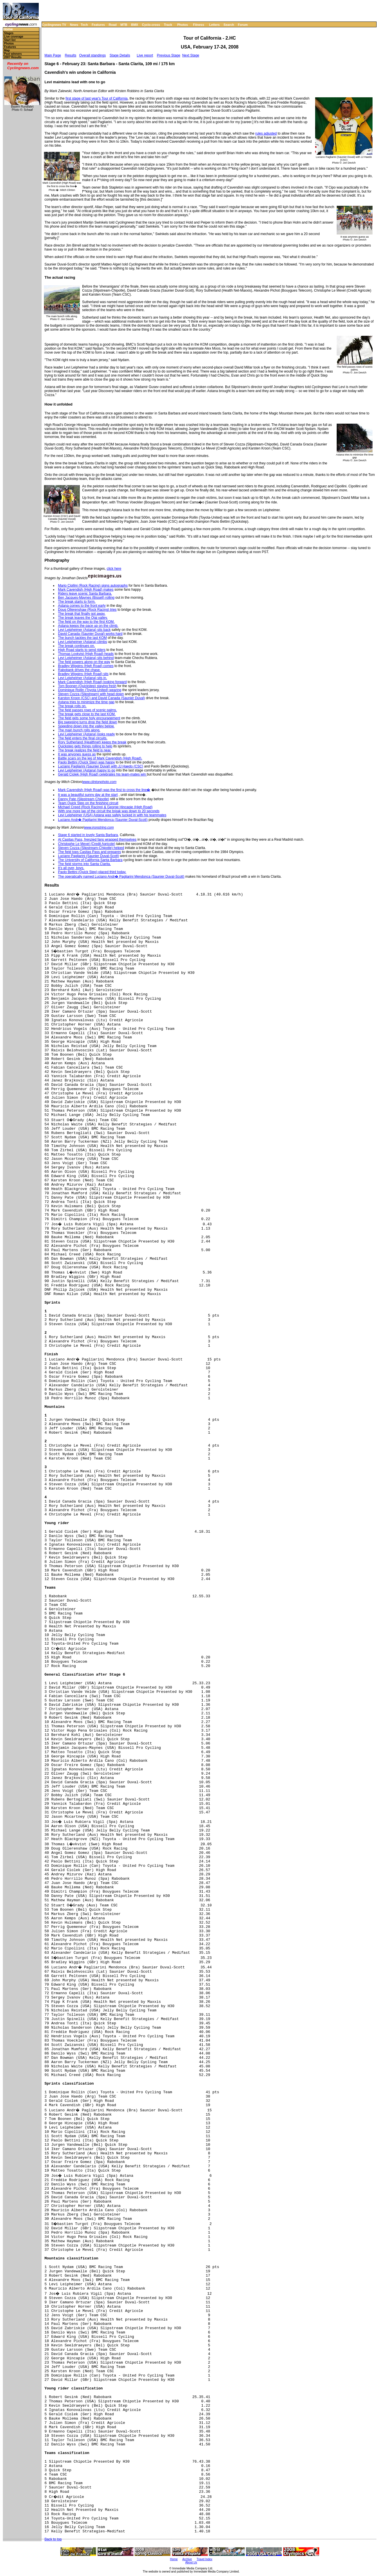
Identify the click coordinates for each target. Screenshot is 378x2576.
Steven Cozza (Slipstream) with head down (91, 694)
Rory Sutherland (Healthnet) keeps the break (92, 742)
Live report (145, 55)
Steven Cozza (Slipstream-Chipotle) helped (91, 848)
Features (98, 24)
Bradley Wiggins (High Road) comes (85, 666)
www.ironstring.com (99, 827)
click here (114, 569)
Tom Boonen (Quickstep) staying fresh (87, 686)
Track (168, 24)
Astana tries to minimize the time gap (86, 702)
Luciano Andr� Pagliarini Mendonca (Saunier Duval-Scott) (103, 820)
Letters (214, 24)
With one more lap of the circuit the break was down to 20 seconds (109, 811)
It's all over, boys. (71, 868)
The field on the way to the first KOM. (86, 622)
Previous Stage (168, 55)
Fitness (198, 24)
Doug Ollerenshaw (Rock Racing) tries (87, 610)
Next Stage (190, 55)
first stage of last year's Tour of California (96, 98)
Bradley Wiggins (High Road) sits (83, 674)
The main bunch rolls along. (79, 730)
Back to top (53, 2539)
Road (113, 24)
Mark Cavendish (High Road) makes (85, 590)
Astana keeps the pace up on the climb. (88, 626)
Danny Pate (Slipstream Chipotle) (83, 799)
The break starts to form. (77, 602)
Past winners (13, 53)
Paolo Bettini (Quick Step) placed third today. (92, 872)
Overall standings (92, 55)
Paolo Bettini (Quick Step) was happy (86, 762)
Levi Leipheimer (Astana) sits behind (86, 658)
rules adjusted (266, 133)
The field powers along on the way (84, 662)
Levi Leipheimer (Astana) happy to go (86, 770)
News (74, 24)
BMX (134, 24)
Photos (182, 24)
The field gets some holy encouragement (89, 718)
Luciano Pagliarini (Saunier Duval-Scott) (88, 856)
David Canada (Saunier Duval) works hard (90, 634)
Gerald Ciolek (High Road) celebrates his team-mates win (102, 774)
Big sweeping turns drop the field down (87, 722)
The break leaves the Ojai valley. (83, 618)
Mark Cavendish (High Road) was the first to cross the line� (104, 790)
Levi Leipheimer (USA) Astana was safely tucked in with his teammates (112, 815)
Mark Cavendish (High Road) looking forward (92, 682)
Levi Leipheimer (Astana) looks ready (86, 734)
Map (7, 50)
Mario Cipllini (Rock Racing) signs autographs (93, 586)
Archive (187, 2559)
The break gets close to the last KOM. (87, 714)
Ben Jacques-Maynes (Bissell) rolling (86, 598)
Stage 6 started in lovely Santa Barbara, (88, 835)
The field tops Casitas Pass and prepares (89, 852)
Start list (9, 40)
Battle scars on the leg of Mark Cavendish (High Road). (100, 758)
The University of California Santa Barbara (90, 860)
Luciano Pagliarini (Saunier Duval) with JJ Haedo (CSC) (100, 766)
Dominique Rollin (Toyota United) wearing (89, 690)
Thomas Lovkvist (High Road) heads (86, 654)
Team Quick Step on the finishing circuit (88, 803)
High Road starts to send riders (81, 650)
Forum (243, 24)
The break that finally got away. (81, 614)
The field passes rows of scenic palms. (87, 710)
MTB (124, 24)
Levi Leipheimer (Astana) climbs (82, 642)
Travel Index (204, 2559)
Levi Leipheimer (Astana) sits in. (82, 678)
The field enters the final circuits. (82, 738)
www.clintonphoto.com (99, 782)
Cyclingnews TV (54, 24)
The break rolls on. (72, 706)
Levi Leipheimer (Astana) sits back (84, 630)
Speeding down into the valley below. (86, 726)
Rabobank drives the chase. (79, 670)
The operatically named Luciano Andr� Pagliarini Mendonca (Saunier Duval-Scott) (121, 877)
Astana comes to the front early (82, 606)
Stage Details (120, 55)
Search (229, 24)
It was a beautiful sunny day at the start (88, 795)
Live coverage (13, 36)
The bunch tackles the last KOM (82, 638)
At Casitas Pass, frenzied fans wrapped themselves (97, 840)
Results (70, 55)
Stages (8, 33)
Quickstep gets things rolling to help (85, 746)
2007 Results (13, 57)
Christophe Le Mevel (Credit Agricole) (86, 844)
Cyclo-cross (151, 24)
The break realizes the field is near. (84, 750)
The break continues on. (76, 646)
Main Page (52, 55)
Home (8, 29)
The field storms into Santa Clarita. (84, 864)
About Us (191, 2562)
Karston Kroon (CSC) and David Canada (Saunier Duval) (101, 698)
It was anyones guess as (77, 754)
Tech (84, 24)
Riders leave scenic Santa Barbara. (85, 594)
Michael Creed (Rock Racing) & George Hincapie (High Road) (105, 807)
